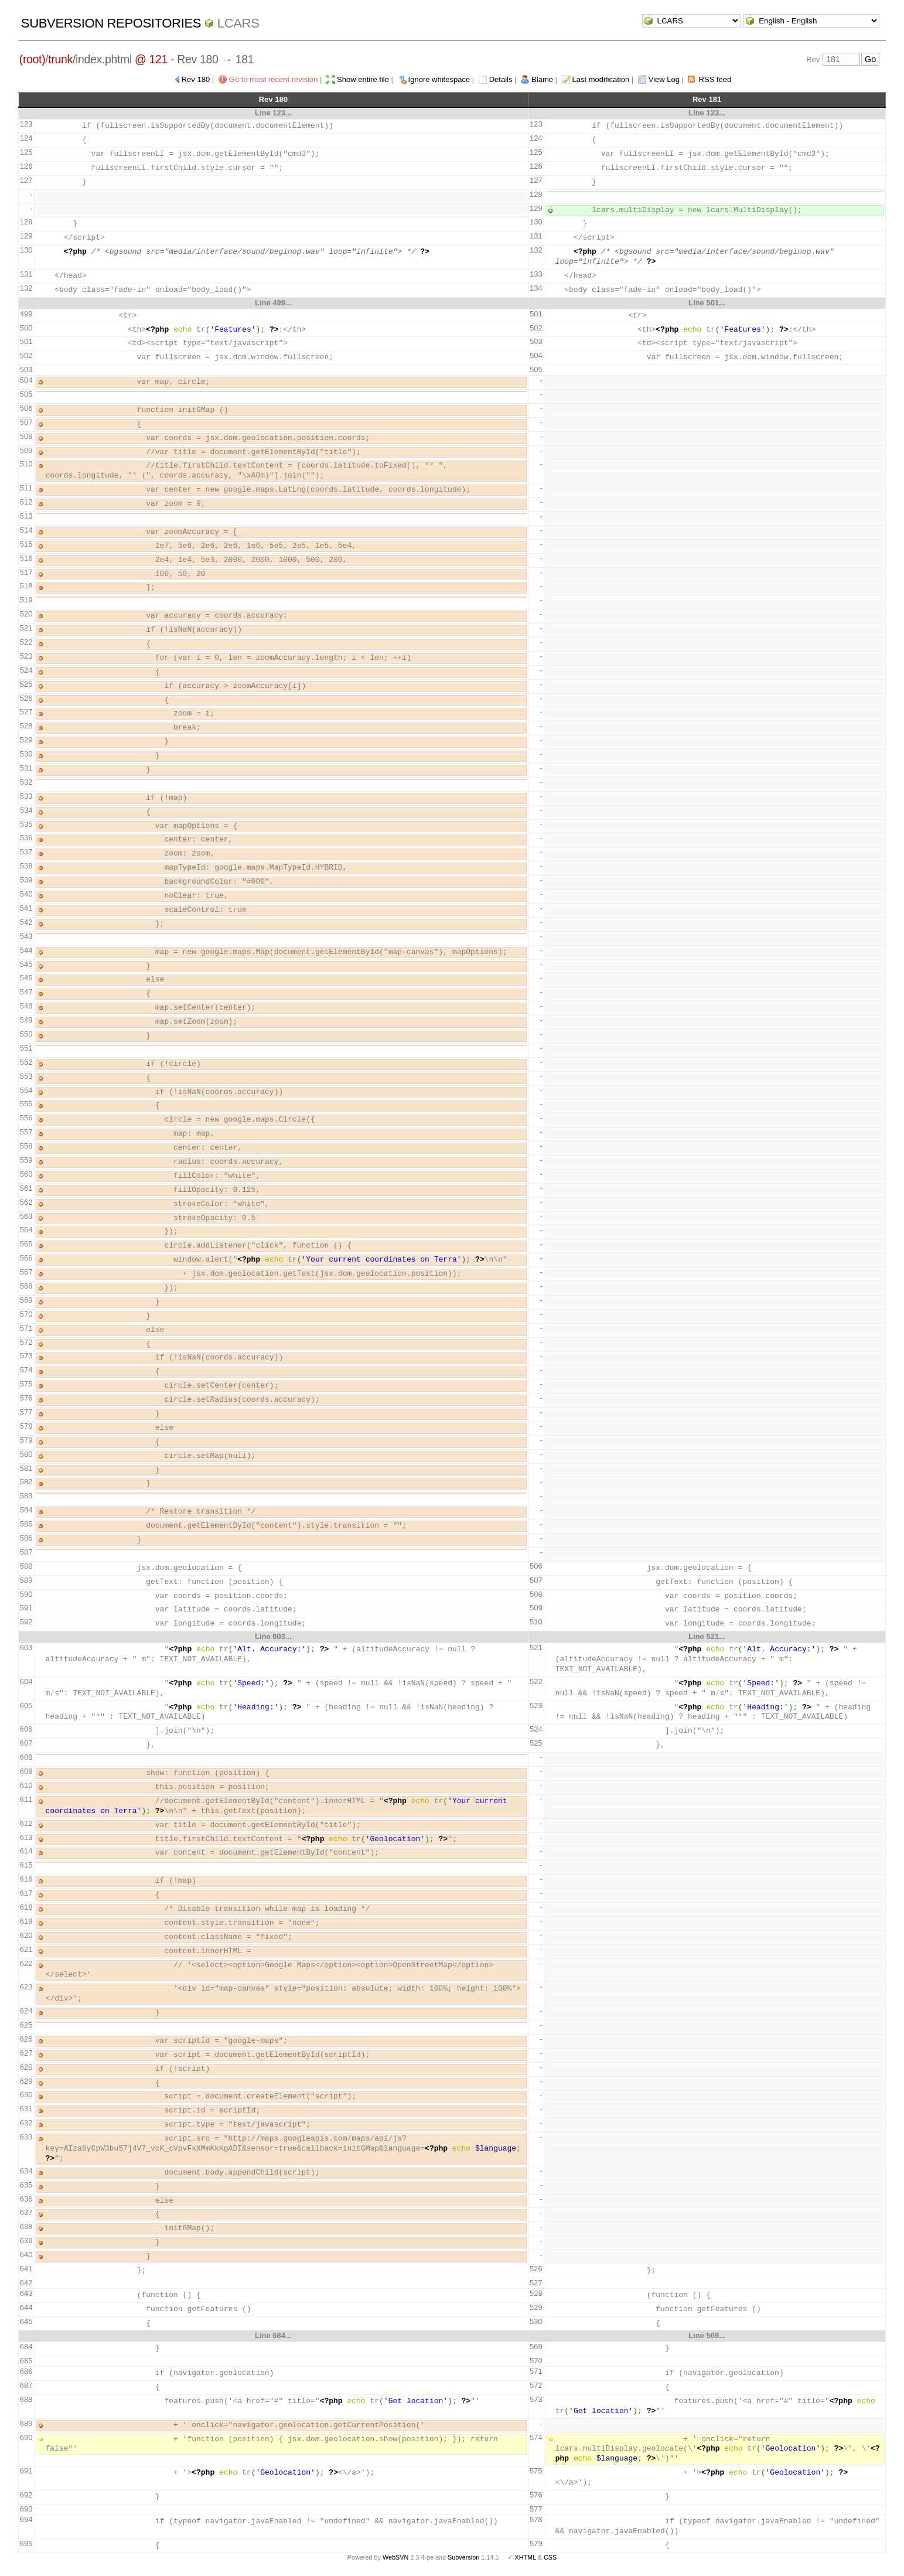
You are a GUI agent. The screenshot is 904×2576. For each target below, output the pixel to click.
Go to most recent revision (273, 79)
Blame (542, 79)
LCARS (238, 23)
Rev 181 (707, 99)
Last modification (601, 79)
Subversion (463, 2557)
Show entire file (363, 79)
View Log (664, 79)
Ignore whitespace (439, 79)
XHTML (524, 2557)
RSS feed (715, 79)
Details (501, 79)
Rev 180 (196, 79)
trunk (60, 59)
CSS (550, 2557)
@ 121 (151, 59)
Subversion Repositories (111, 23)
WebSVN (395, 2557)
